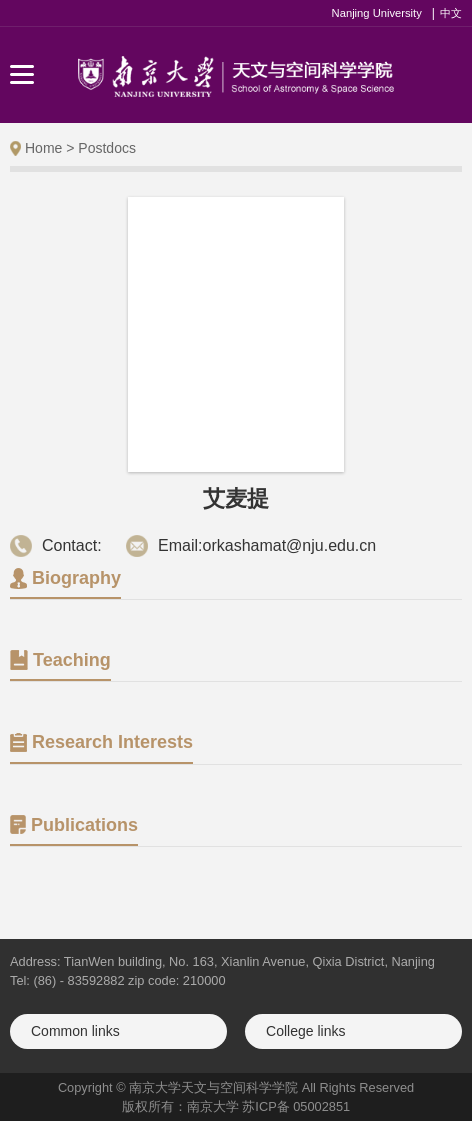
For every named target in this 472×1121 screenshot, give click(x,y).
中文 (451, 13)
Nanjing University (377, 13)
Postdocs (107, 148)
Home (43, 148)
